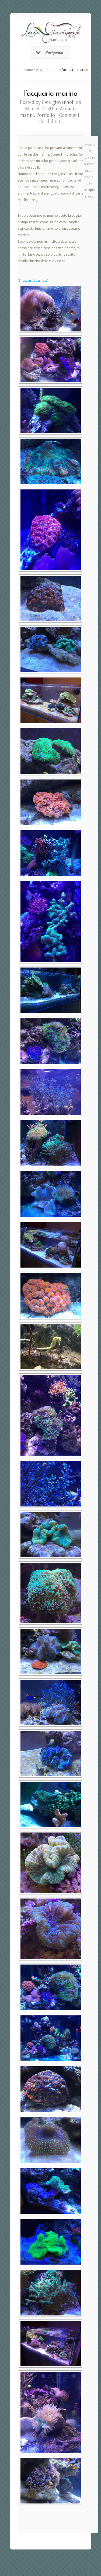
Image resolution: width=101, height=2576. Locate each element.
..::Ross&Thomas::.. (89, 164)
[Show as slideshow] (33, 280)
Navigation (49, 52)
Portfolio (45, 115)
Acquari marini (47, 69)
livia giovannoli (58, 102)
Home (28, 69)
